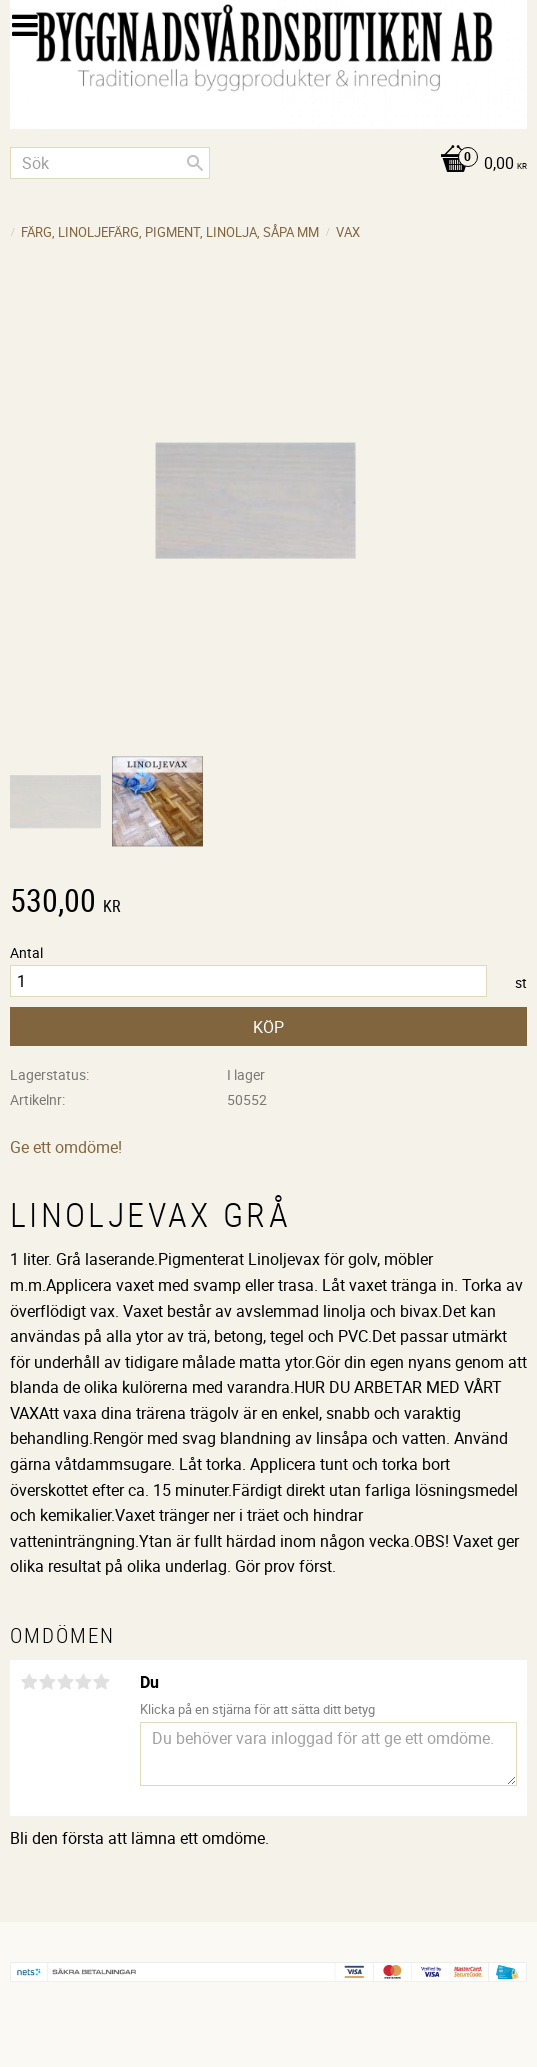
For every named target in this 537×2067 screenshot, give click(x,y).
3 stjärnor (65, 1682)
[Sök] (195, 163)
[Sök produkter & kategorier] (110, 163)
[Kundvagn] (268, 164)
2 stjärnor (47, 1682)
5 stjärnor (101, 1682)
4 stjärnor (83, 1682)
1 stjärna (29, 1682)
